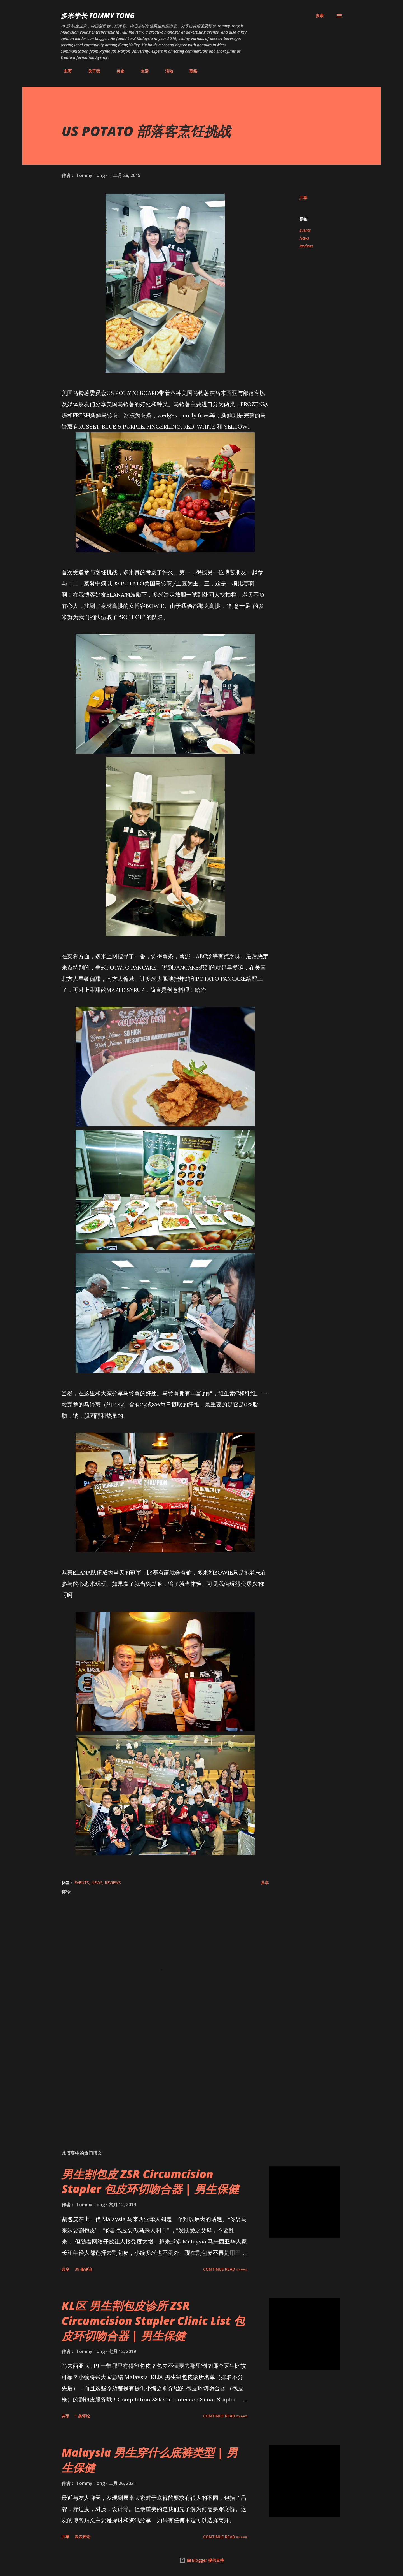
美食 (117, 71)
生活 (141, 71)
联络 (190, 71)
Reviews (306, 245)
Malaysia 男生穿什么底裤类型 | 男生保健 (150, 2460)
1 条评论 (82, 2416)
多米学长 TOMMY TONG (97, 15)
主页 (64, 71)
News (304, 238)
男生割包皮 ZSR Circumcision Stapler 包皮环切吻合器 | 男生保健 (150, 2181)
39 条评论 (83, 2269)
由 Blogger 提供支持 (201, 2560)
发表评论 (82, 2536)
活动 (166, 71)
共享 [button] (303, 197)
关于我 (91, 71)
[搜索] (320, 15)
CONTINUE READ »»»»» (225, 2269)
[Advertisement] (156, 2080)
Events (305, 230)
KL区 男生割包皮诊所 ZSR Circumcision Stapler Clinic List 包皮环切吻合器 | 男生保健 (153, 2320)
